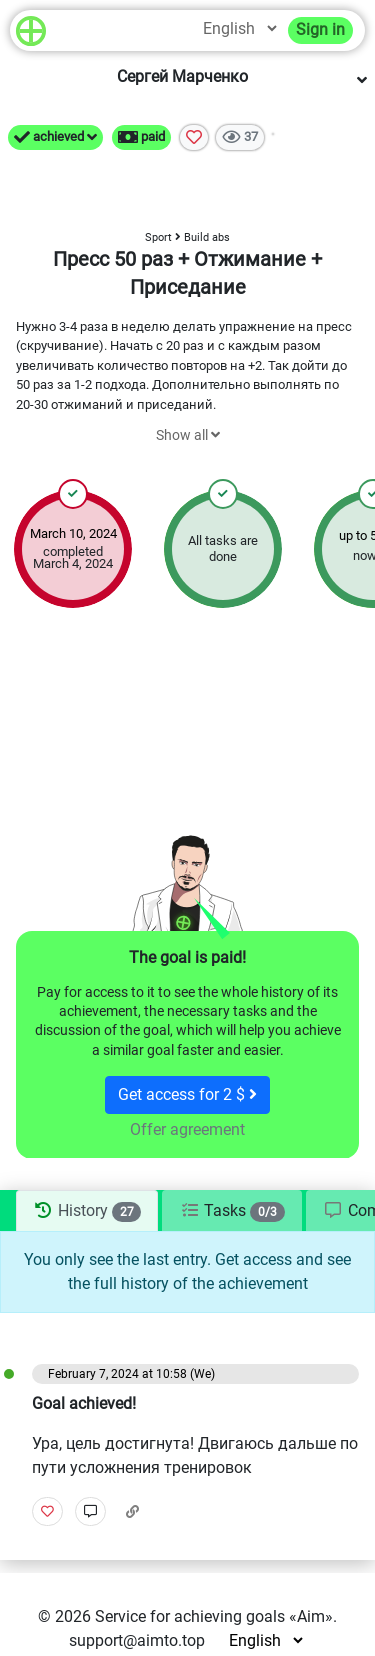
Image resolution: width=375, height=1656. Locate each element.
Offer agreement (187, 1129)
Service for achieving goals (190, 1616)
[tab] (87, 1211)
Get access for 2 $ (187, 1094)
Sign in (320, 29)
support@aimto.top (137, 1640)
